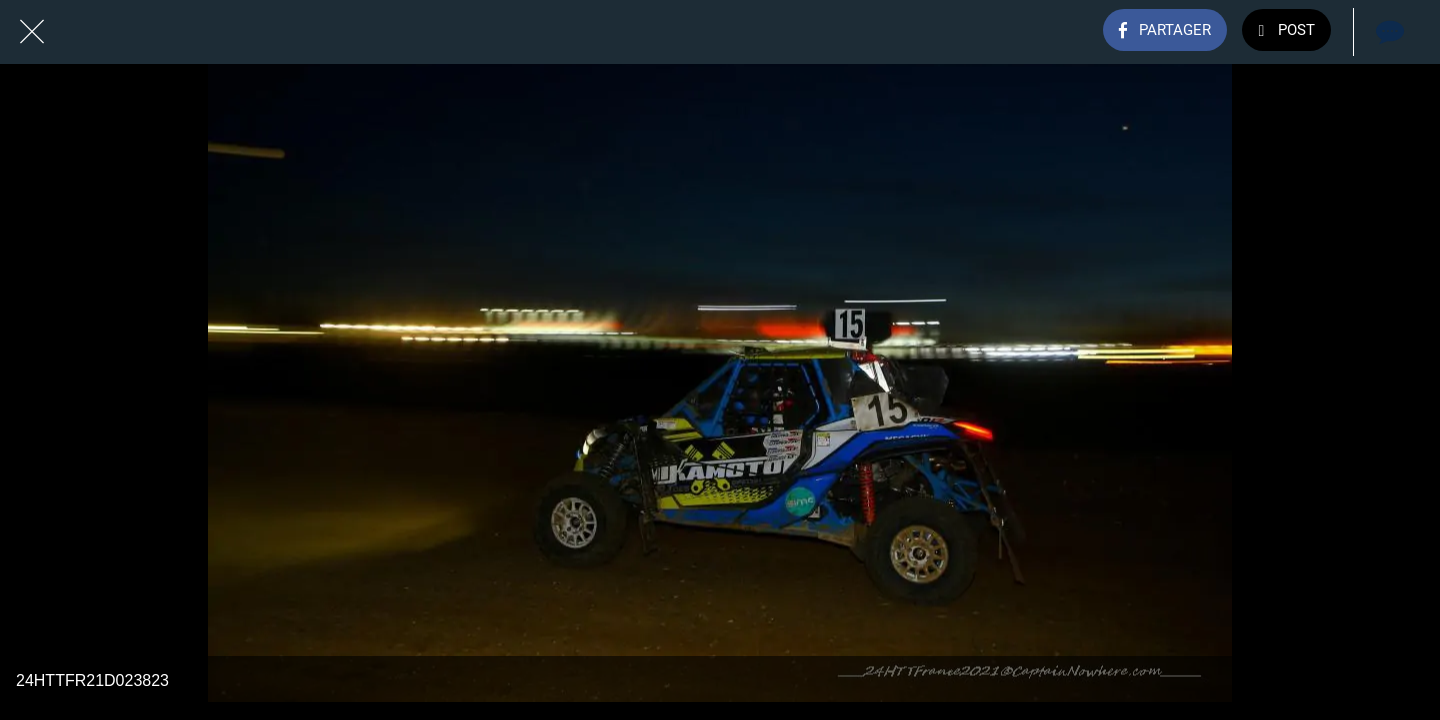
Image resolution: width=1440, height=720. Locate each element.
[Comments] (1388, 32)
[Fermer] (32, 32)
